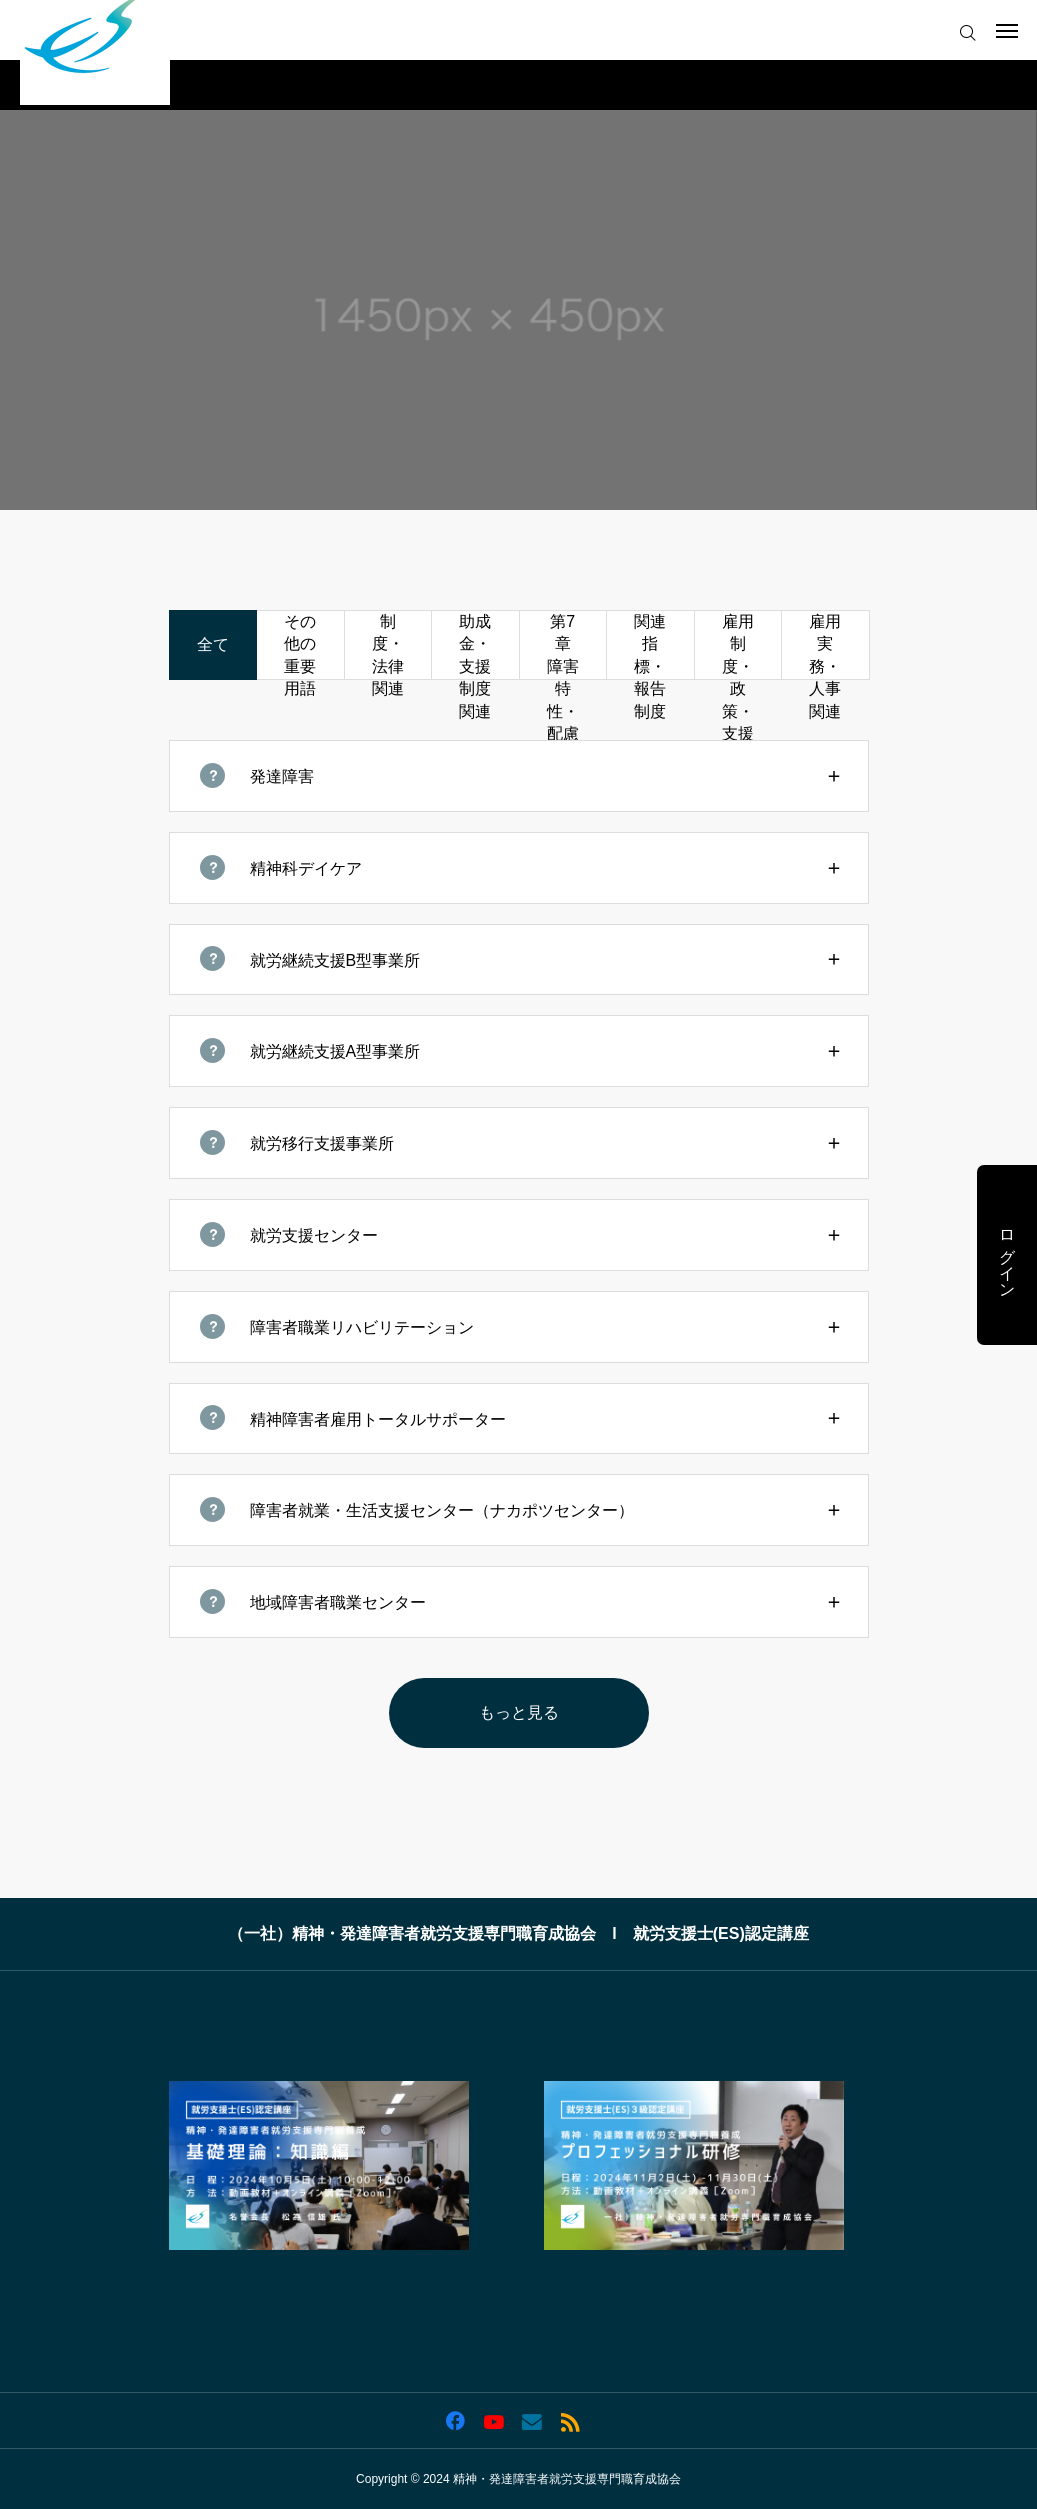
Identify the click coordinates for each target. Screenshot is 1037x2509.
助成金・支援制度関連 (475, 646)
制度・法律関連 (388, 646)
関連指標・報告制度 (650, 646)
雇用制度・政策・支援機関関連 (738, 646)
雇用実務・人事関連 (825, 646)
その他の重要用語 (300, 646)
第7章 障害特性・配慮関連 (567, 646)
